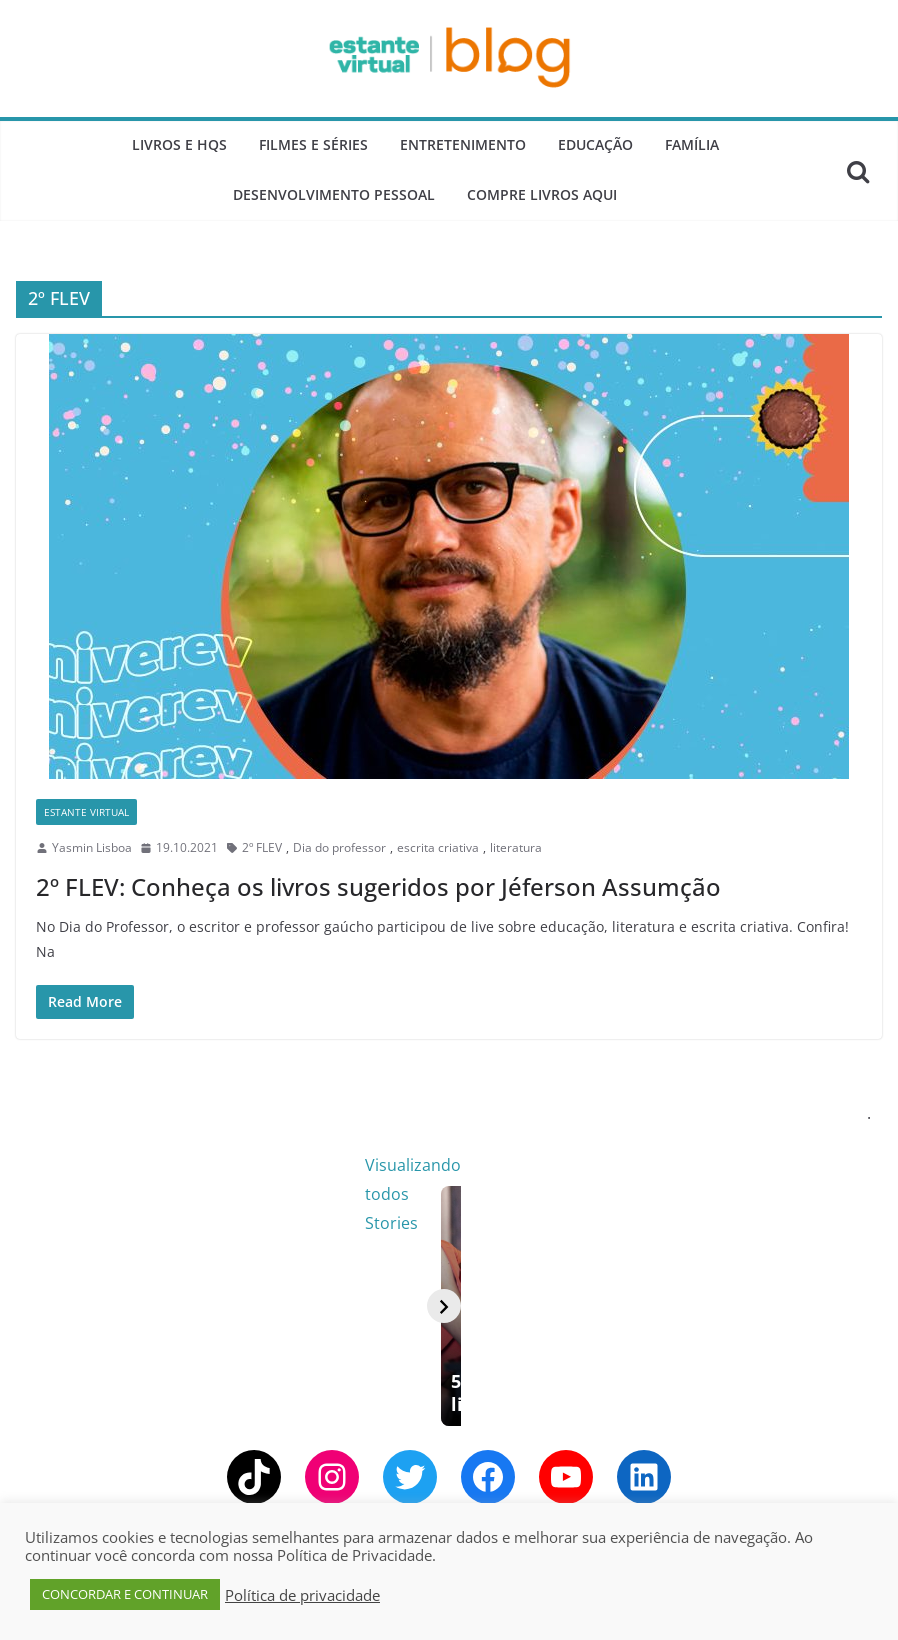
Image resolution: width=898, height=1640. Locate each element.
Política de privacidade (302, 1595)
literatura (516, 847)
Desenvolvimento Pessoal (334, 194)
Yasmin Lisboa (92, 847)
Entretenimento (463, 144)
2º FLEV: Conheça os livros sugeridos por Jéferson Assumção (378, 886)
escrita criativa (438, 847)
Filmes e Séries (313, 144)
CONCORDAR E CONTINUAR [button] (125, 1594)
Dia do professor (339, 847)
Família (692, 144)
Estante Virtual (86, 812)
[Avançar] (854, 1325)
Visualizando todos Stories (770, 1165)
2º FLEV (262, 847)
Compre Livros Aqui (542, 194)
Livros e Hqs (179, 144)
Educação (595, 144)
